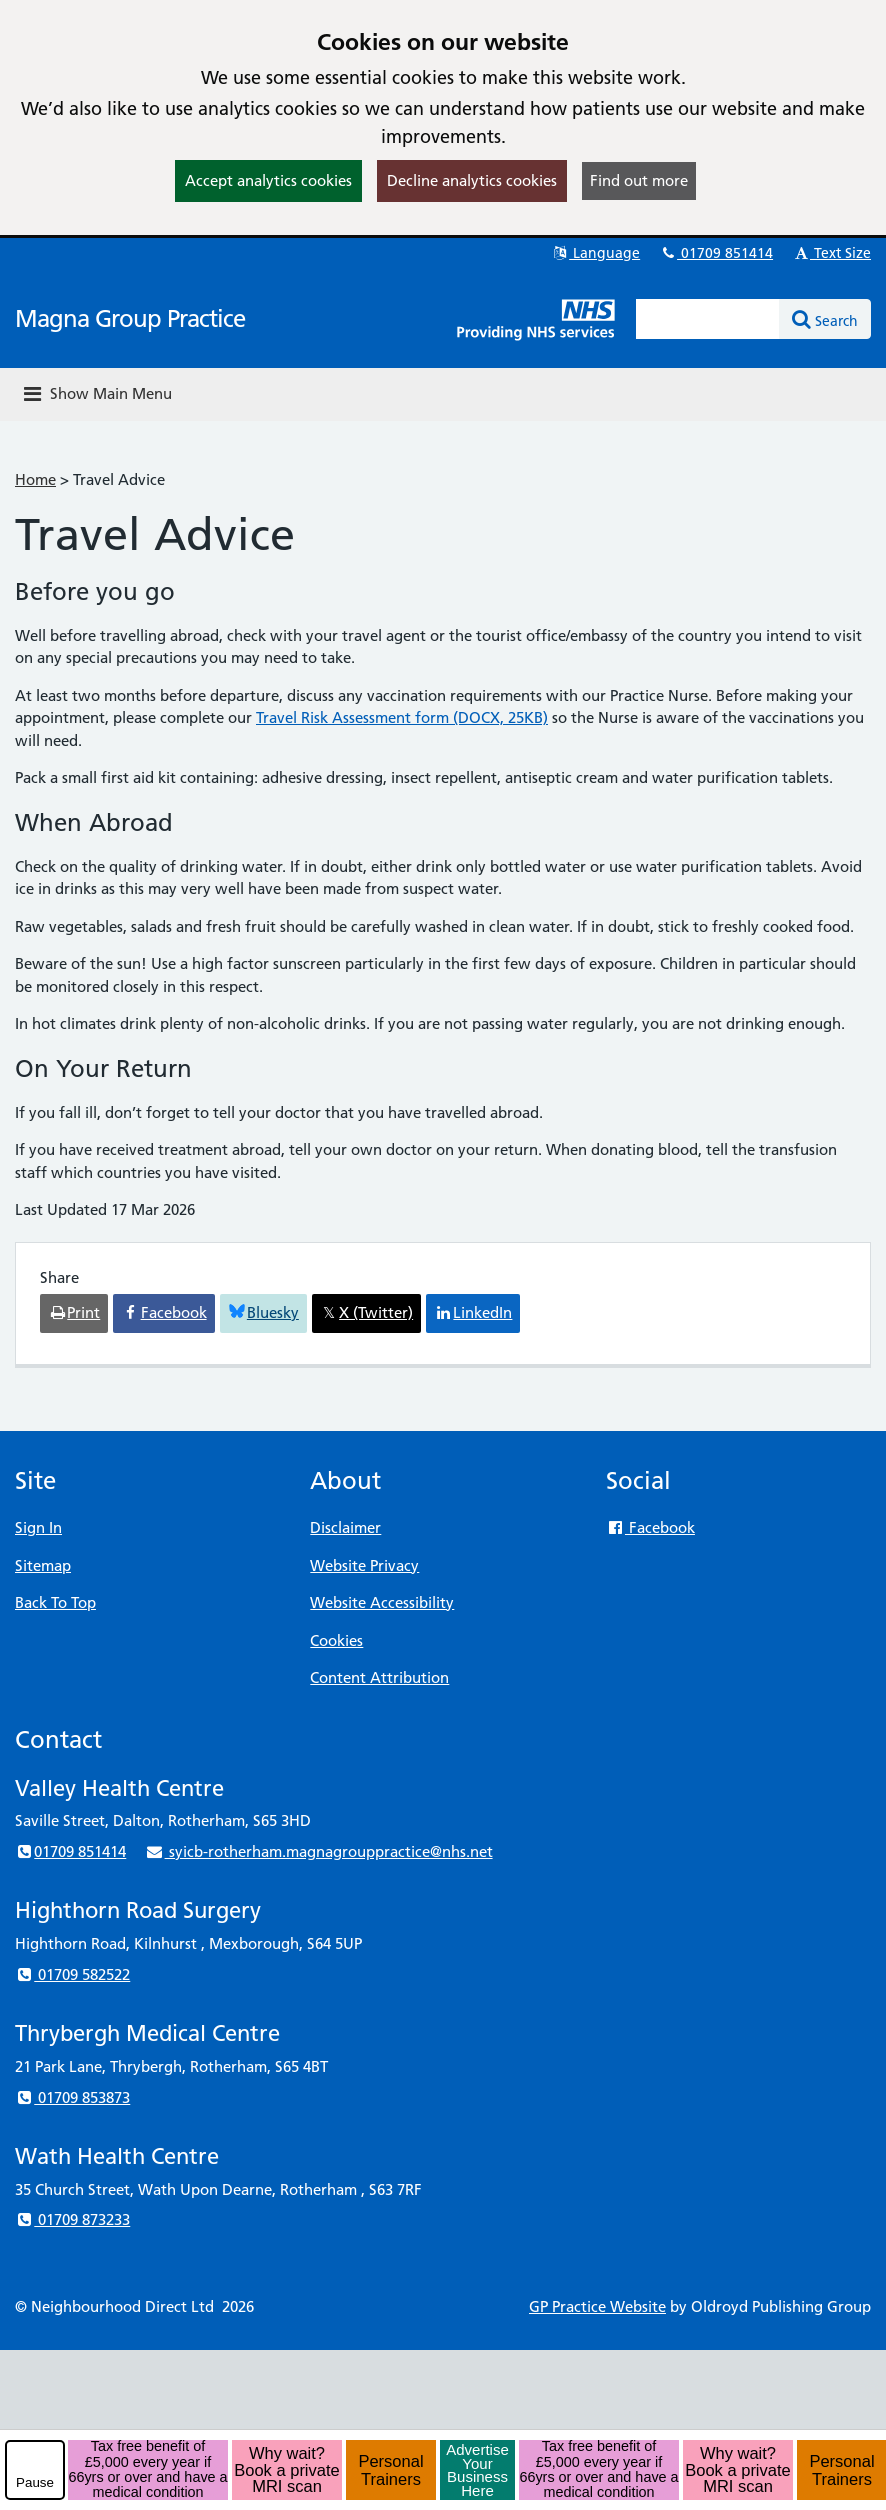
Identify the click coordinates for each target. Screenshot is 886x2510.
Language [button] (595, 253)
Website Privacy (364, 1565)
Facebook (650, 1527)
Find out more (639, 180)
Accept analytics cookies (268, 180)
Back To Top (55, 1602)
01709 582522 (72, 1974)
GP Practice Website (597, 2306)
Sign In (38, 1527)
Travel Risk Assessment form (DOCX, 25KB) (402, 717)
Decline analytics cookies (472, 180)
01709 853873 (72, 2097)
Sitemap (43, 1565)
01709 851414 (716, 253)
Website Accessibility (382, 1602)
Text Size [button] (831, 253)
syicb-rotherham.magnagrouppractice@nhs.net (318, 1851)
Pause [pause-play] (35, 2482)
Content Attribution (379, 1677)
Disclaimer (345, 1527)
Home (35, 479)
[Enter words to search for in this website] (708, 319)
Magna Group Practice (130, 318)
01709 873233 (72, 2219)
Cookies (336, 1640)
